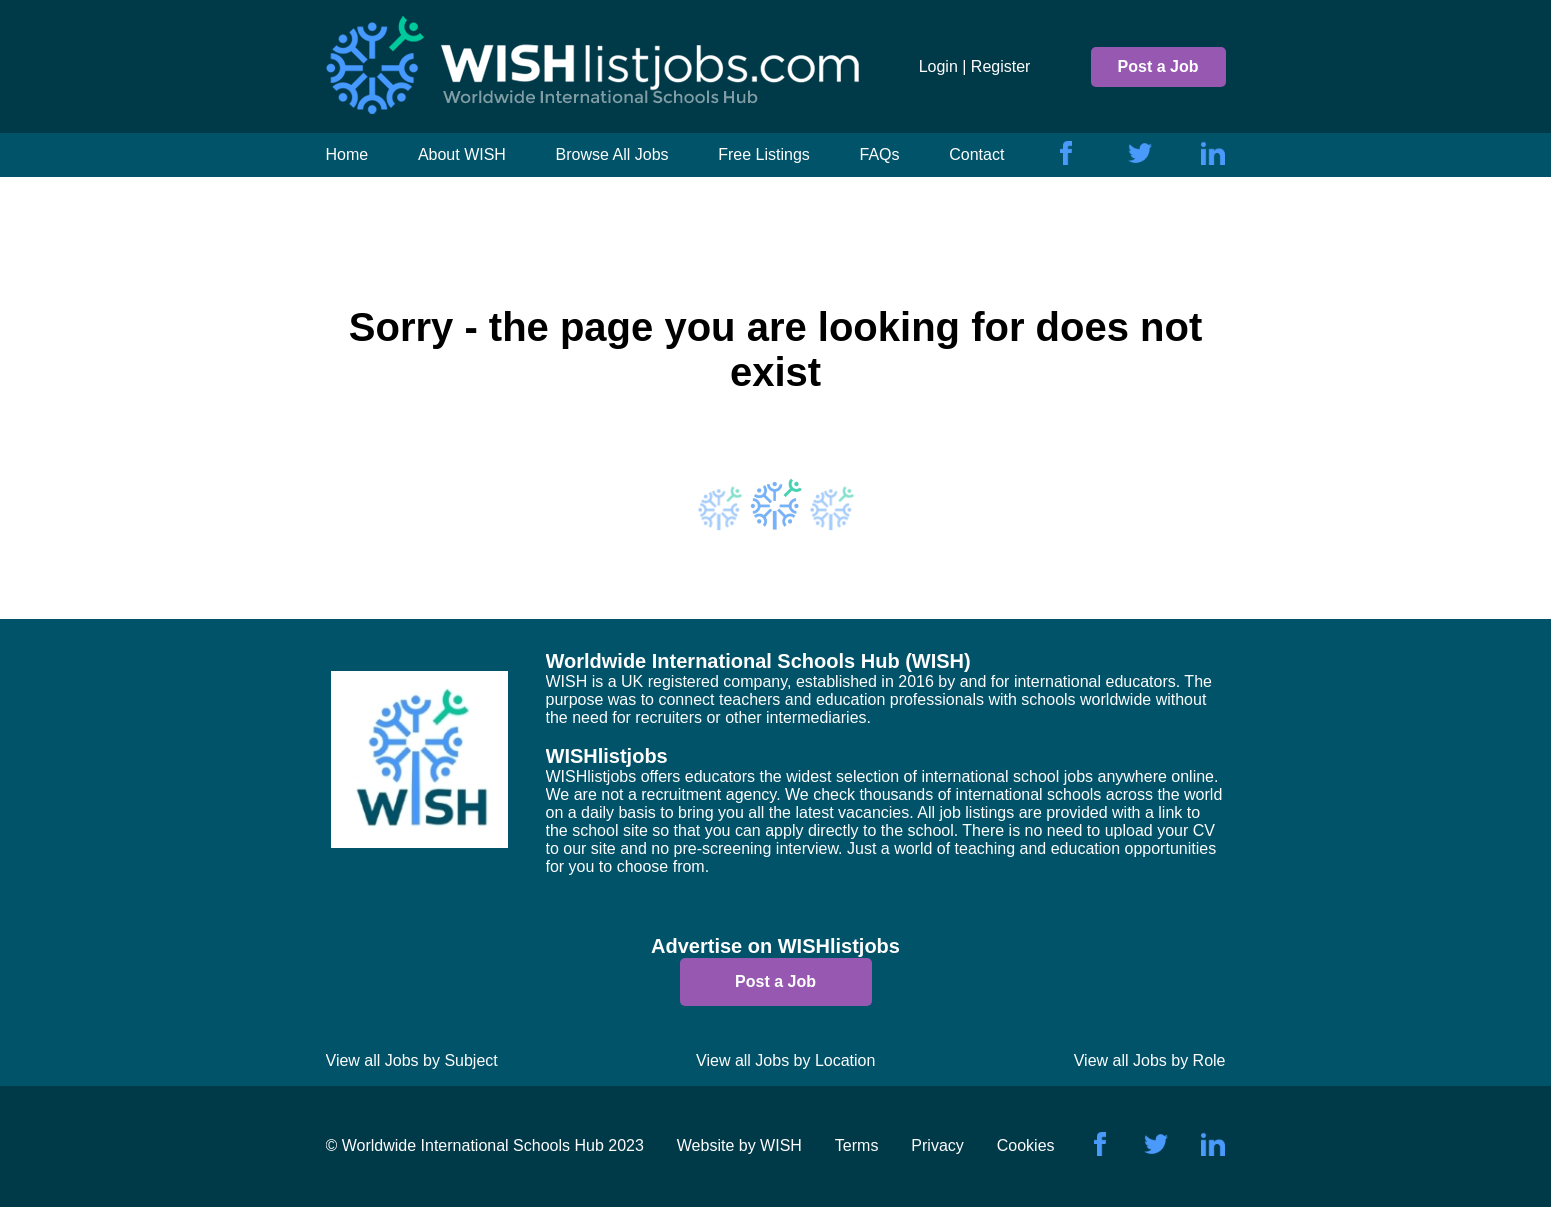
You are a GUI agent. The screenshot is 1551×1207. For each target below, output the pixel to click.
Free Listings (764, 154)
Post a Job (1158, 66)
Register (1001, 66)
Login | (943, 66)
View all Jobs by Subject (412, 1060)
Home (347, 154)
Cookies (1026, 1145)
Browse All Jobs (612, 154)
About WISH (462, 154)
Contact (976, 154)
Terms (857, 1145)
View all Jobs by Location (785, 1060)
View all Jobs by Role (1150, 1060)
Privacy (937, 1145)
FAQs (880, 154)
